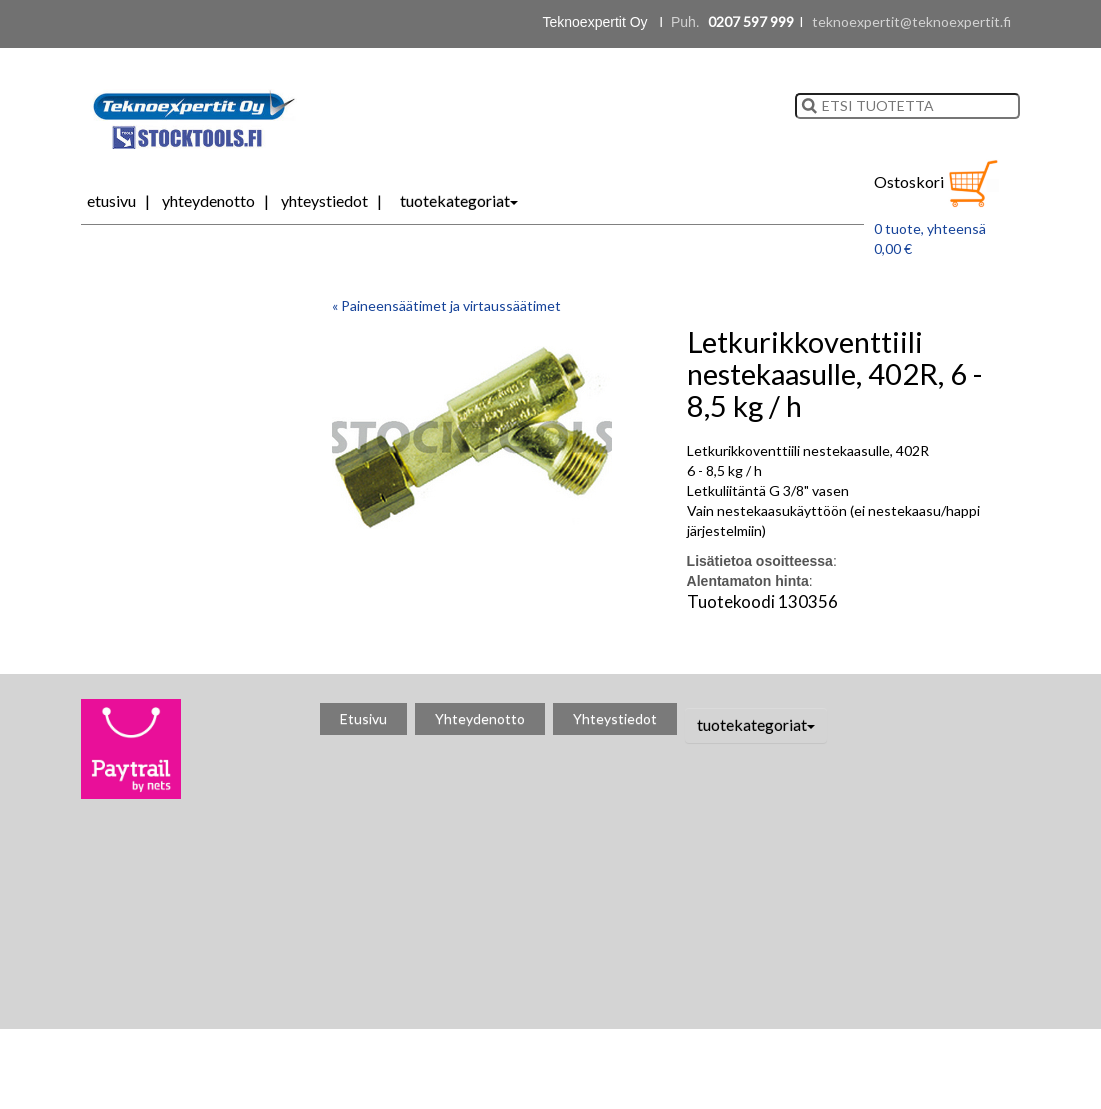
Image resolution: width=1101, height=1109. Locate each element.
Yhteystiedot (324, 200)
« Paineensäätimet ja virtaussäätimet (446, 305)
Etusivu (111, 200)
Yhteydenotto (208, 200)
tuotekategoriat (459, 200)
